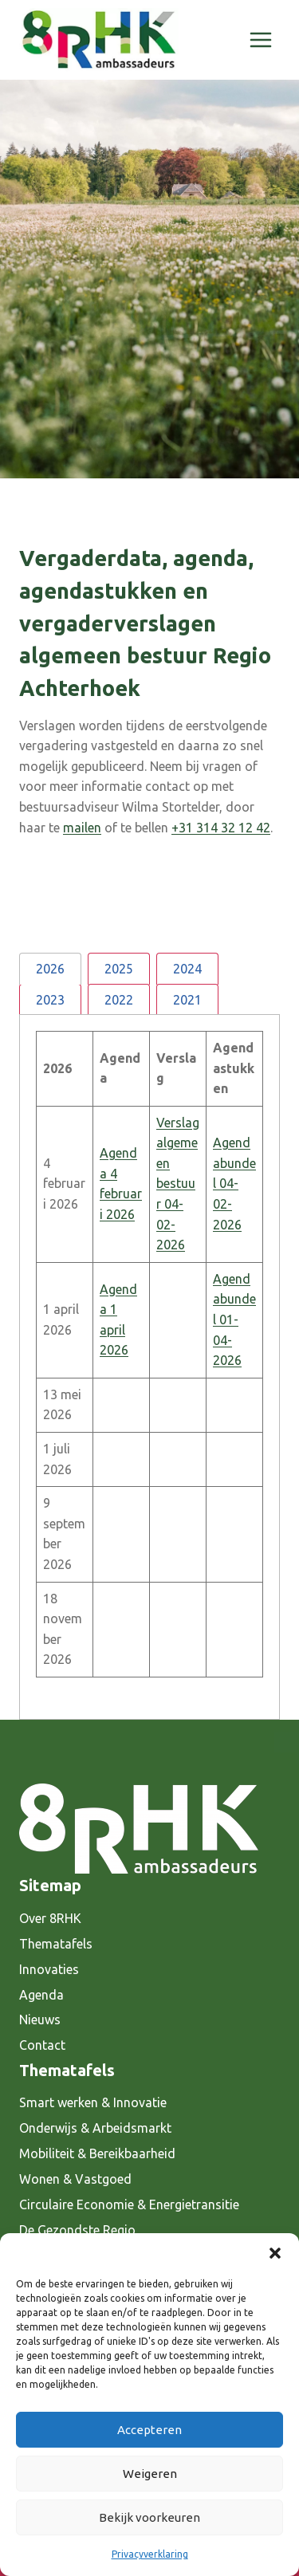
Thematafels (55, 1944)
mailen (82, 827)
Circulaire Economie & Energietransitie (129, 2204)
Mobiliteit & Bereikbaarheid (97, 2153)
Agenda (41, 1995)
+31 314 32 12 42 (220, 827)
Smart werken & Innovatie (93, 2102)
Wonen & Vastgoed (75, 2179)
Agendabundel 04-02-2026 (234, 1183)
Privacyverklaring (150, 2554)
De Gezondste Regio (77, 2230)
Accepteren (149, 2429)
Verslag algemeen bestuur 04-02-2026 (177, 1184)
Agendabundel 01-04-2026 (234, 1319)
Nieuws (40, 2019)
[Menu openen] (260, 39)
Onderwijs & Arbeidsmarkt (95, 2128)
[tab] (50, 968)
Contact (42, 2045)
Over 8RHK (50, 1918)
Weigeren (150, 2473)
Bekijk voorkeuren (149, 2517)
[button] (275, 2253)
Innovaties (49, 1969)
